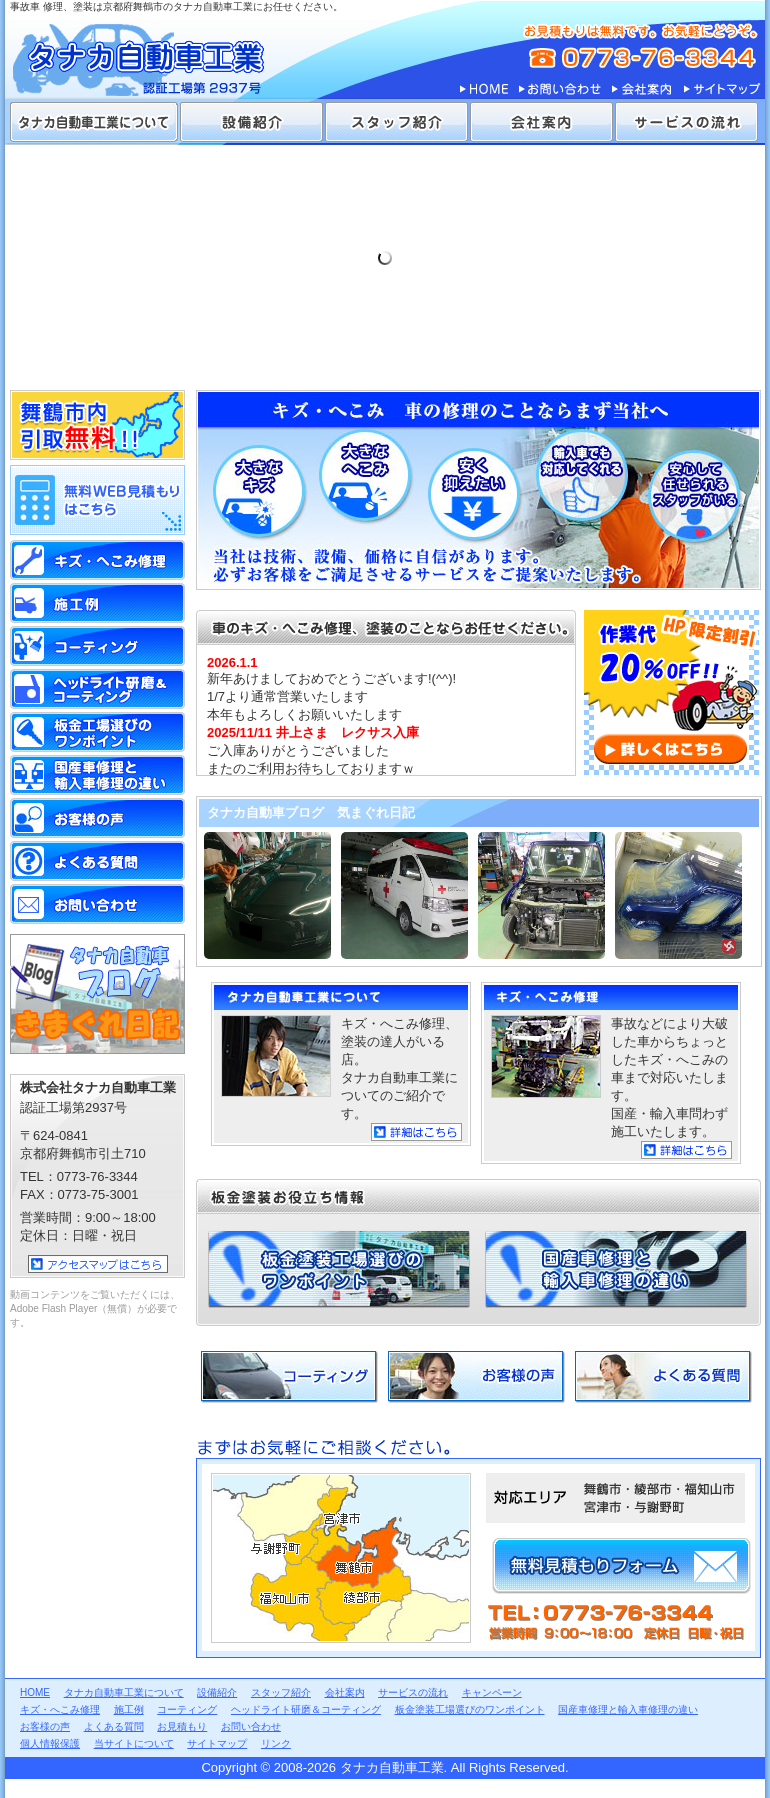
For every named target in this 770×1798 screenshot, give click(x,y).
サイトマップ (721, 89)
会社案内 (642, 89)
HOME (484, 89)
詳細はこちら (416, 1132)
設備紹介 (251, 122)
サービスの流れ (686, 122)
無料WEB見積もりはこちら (97, 500)
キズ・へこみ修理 (60, 1709)
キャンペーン (492, 1692)
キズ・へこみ (97, 560)
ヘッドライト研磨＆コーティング (97, 689)
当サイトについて (134, 1743)
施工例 (97, 603)
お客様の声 (476, 1377)
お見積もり (182, 1726)
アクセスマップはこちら (98, 1264)
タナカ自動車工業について (94, 122)
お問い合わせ (560, 89)
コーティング (289, 1377)
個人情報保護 (50, 1743)
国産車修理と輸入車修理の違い (616, 1269)
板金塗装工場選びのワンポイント (339, 1269)
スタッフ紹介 (396, 122)
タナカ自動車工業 (155, 50)
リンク (276, 1743)
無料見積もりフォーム (621, 1566)
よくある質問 (663, 1377)
